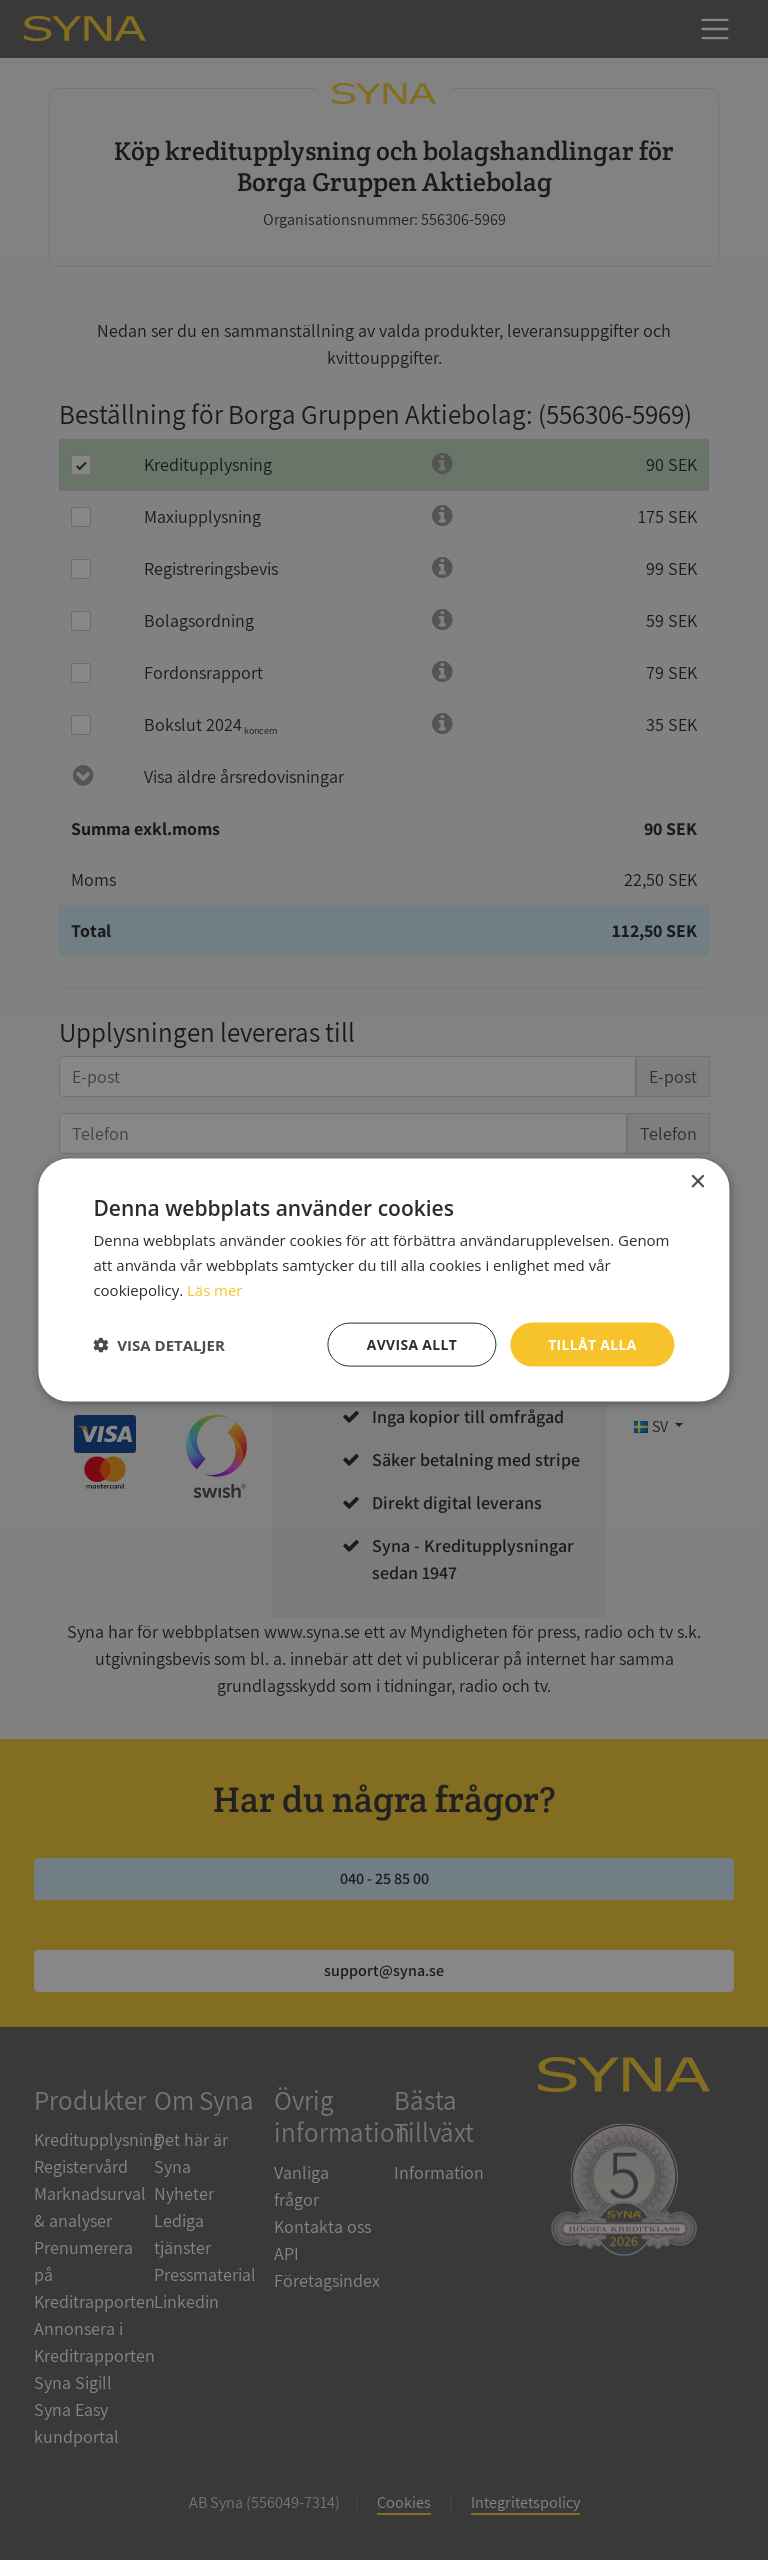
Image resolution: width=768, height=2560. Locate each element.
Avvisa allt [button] (410, 1343)
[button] (158, 1344)
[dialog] (384, 1280)
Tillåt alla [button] (592, 1343)
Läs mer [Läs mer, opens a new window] (215, 1289)
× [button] (697, 1181)
